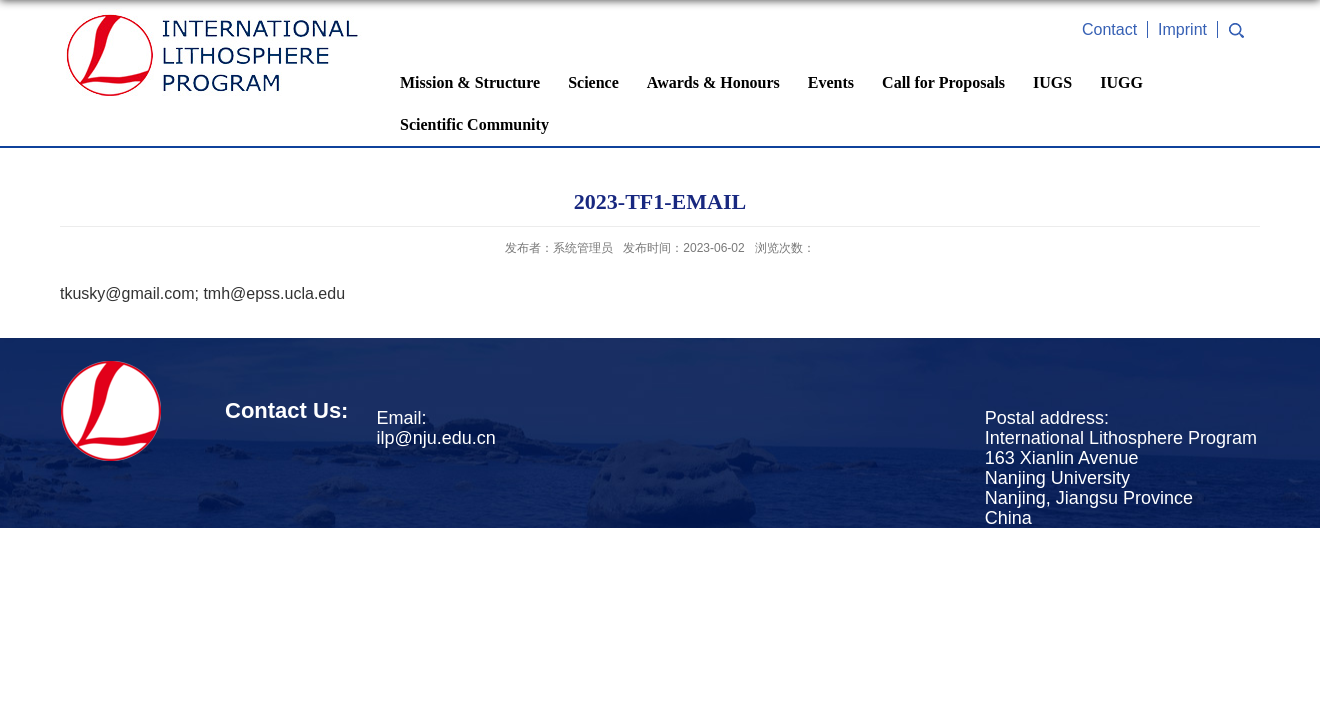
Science (593, 82)
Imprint (1182, 29)
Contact (1109, 29)
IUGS (1052, 82)
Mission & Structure (470, 82)
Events (831, 82)
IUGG (1121, 82)
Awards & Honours (713, 82)
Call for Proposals (943, 82)
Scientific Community (474, 124)
